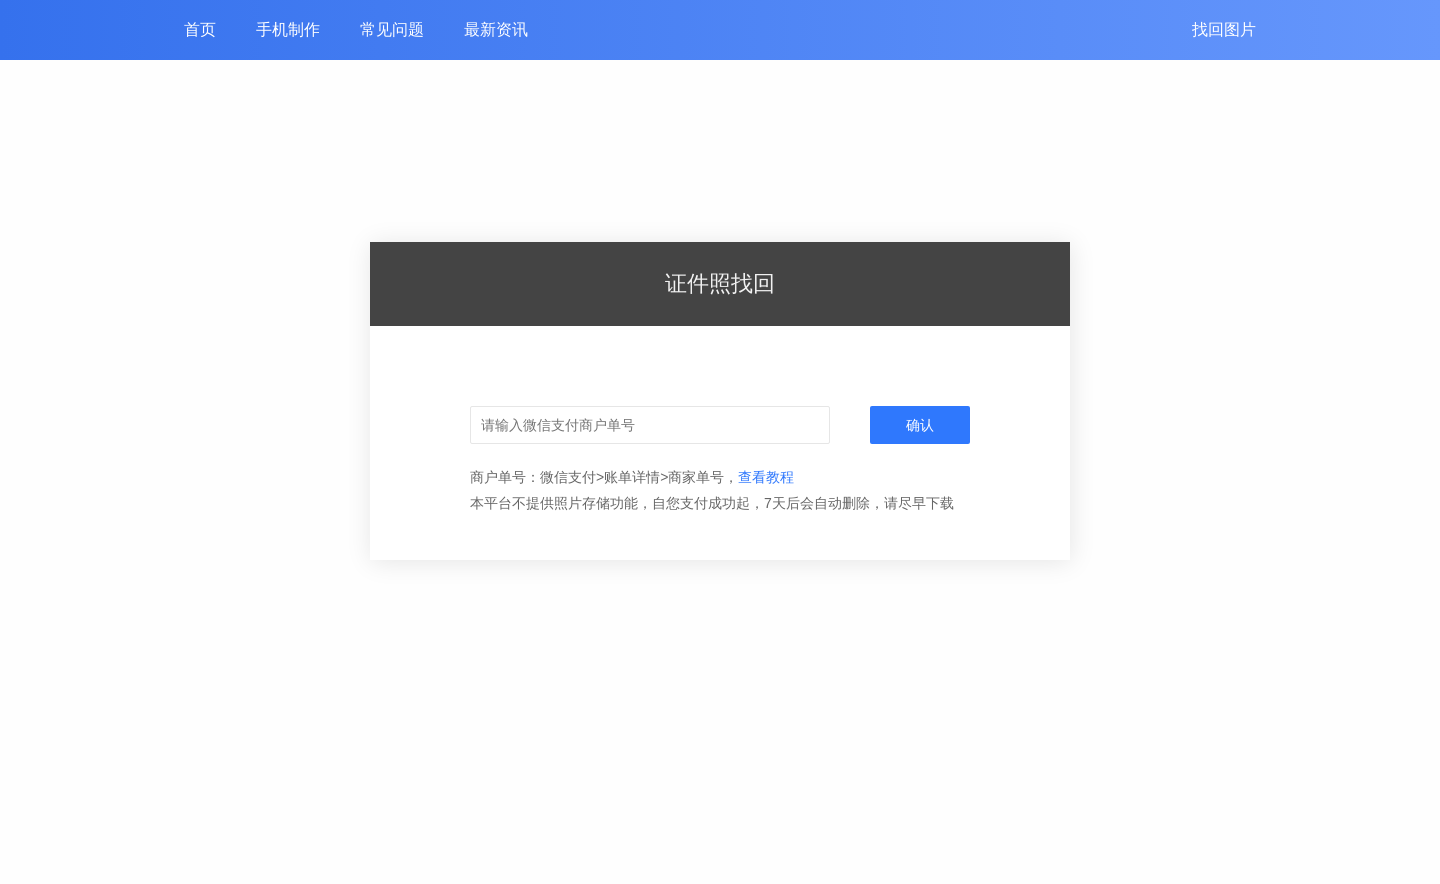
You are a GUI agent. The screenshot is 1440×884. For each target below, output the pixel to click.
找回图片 (1224, 29)
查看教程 (766, 477)
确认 (920, 425)
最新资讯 (496, 29)
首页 (200, 29)
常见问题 (392, 29)
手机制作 (288, 29)
